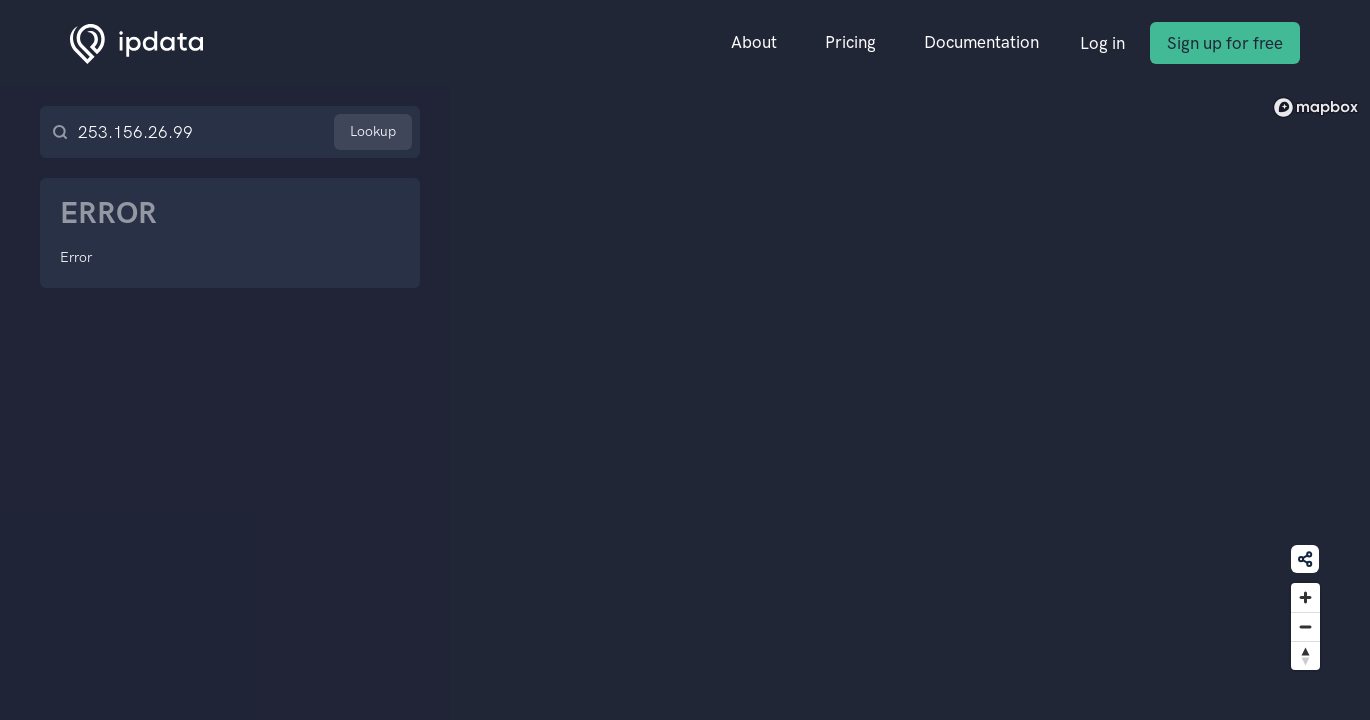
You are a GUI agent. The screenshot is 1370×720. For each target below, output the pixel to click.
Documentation (981, 42)
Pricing (850, 42)
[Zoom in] (1305, 597)
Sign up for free (1225, 43)
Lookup (373, 131)
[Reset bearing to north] (1305, 655)
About (754, 42)
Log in (1102, 43)
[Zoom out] (1305, 626)
